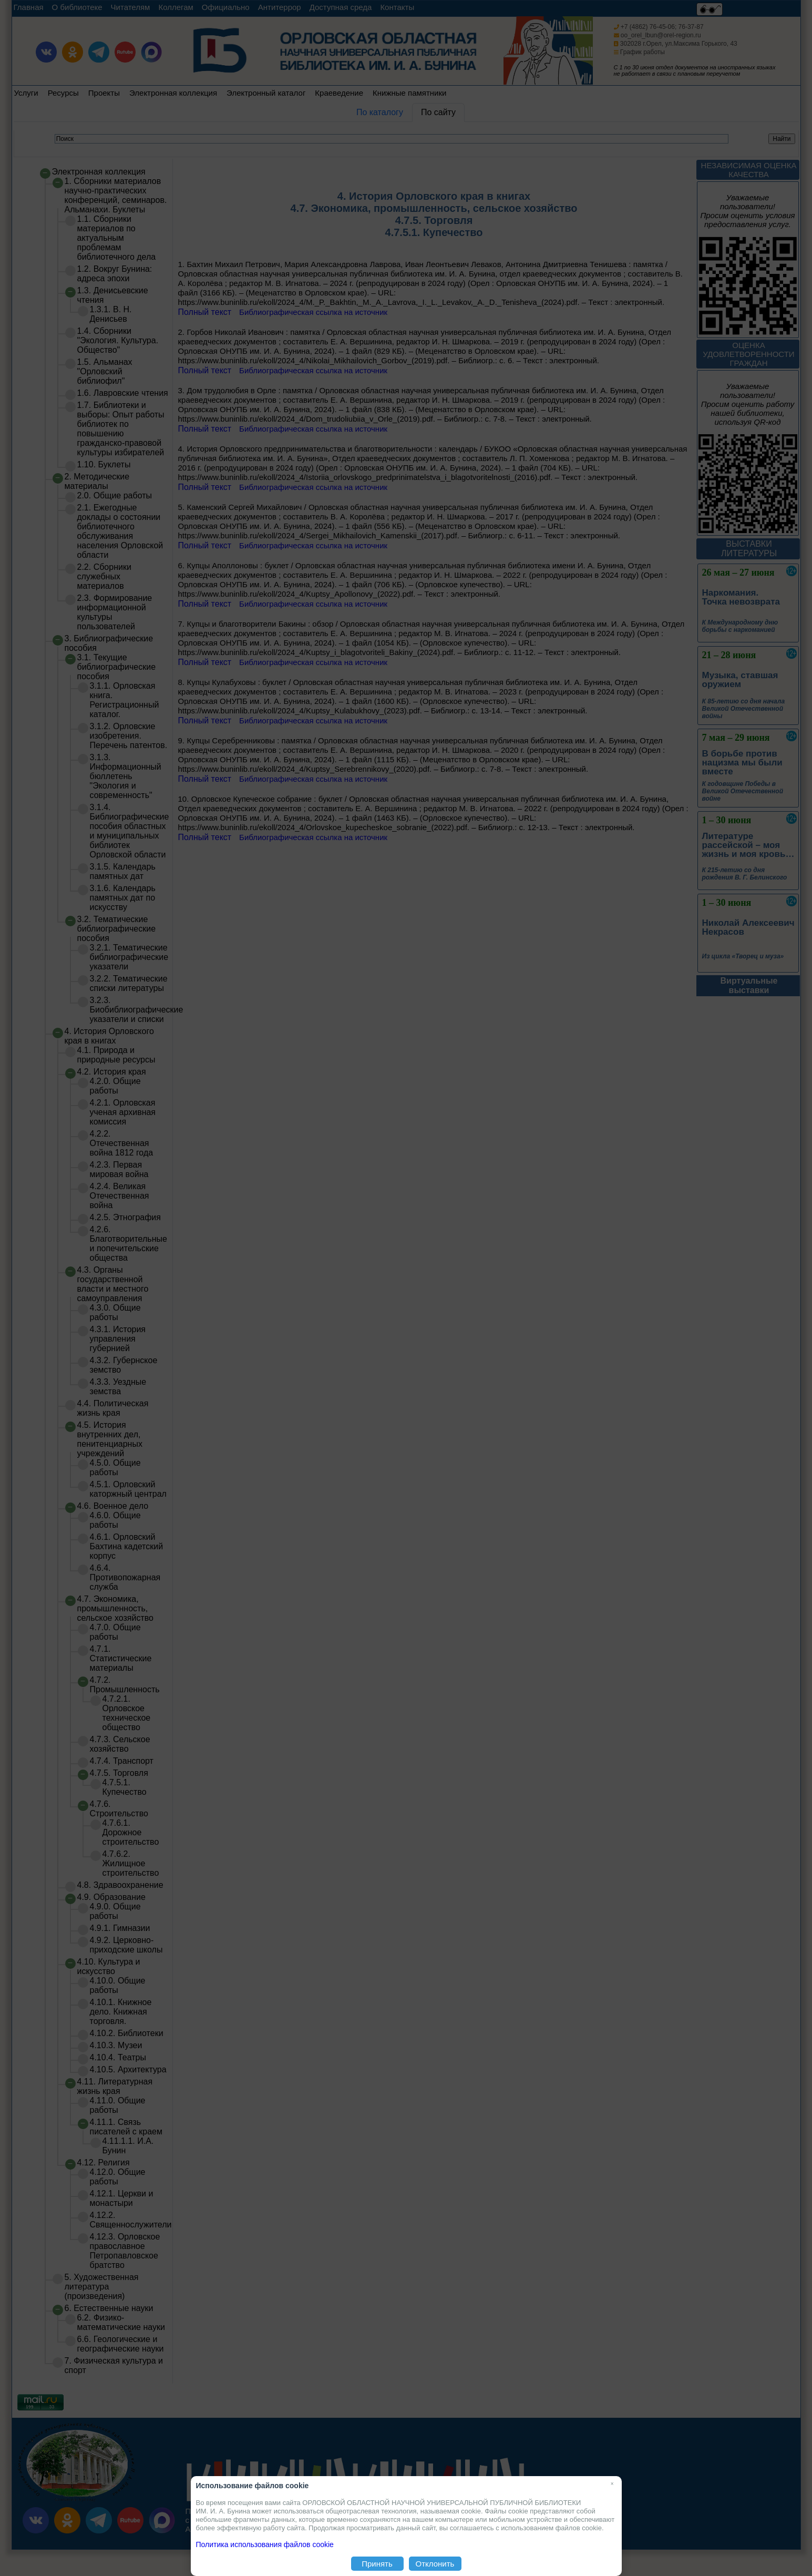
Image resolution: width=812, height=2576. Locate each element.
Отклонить (435, 2563)
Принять (377, 2563)
